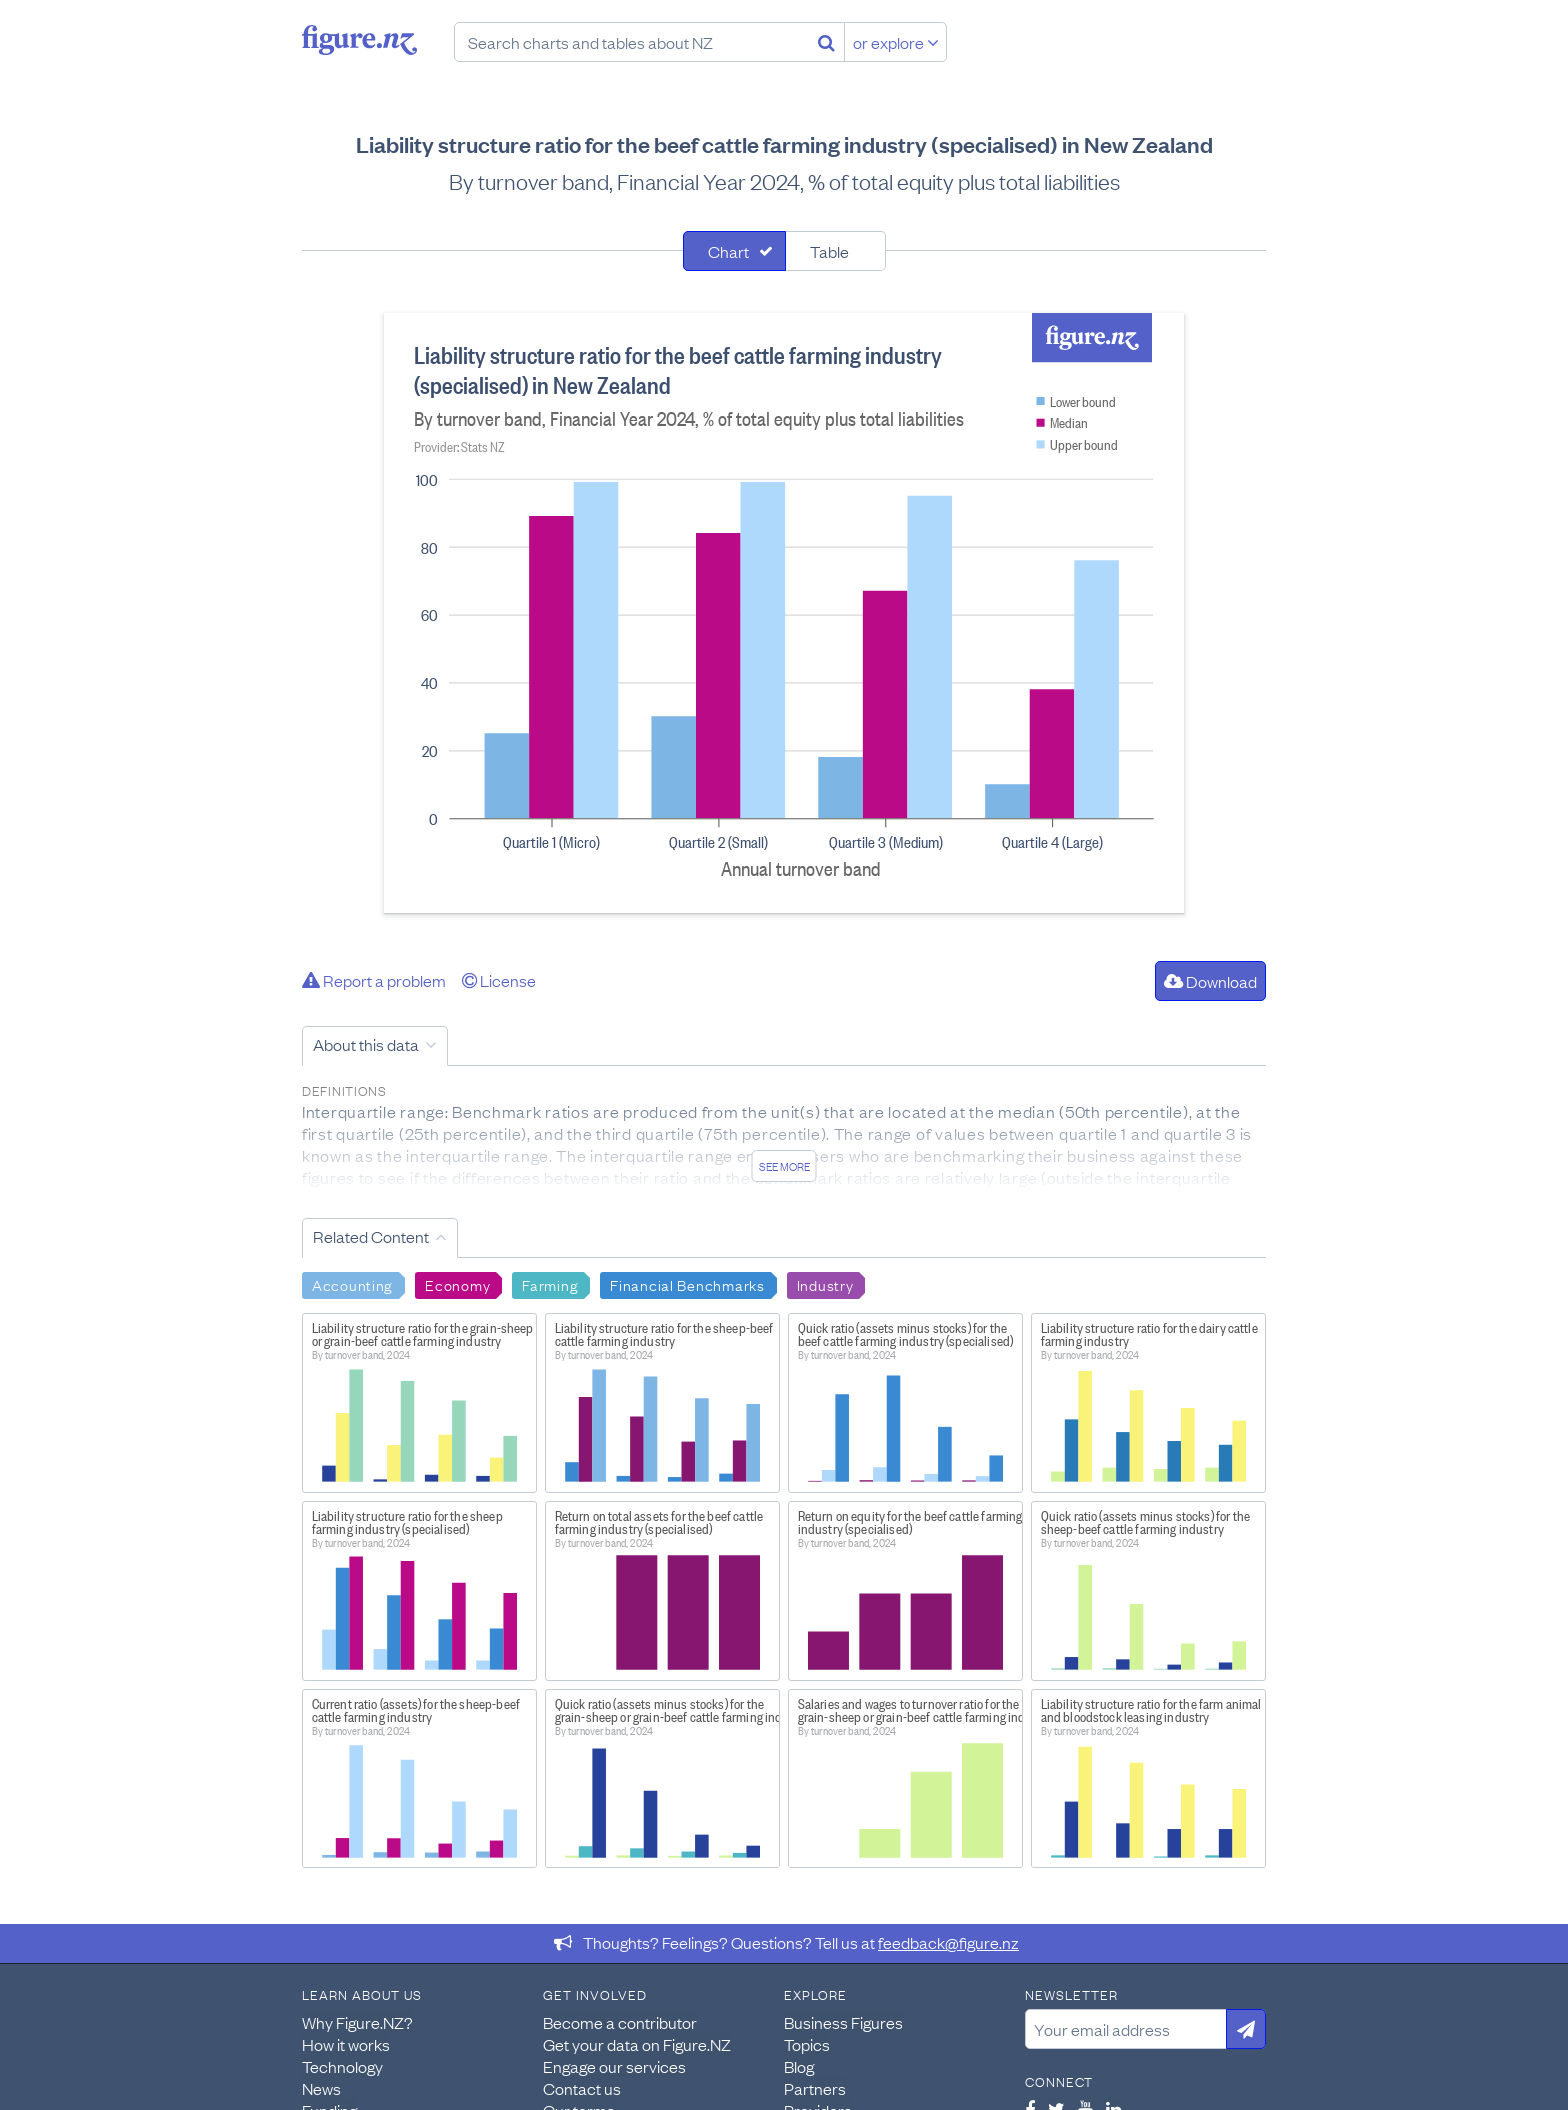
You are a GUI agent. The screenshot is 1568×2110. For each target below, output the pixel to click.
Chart (728, 251)
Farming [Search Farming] (550, 1284)
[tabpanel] (784, 613)
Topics (807, 2044)
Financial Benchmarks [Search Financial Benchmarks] (687, 1284)
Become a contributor (620, 2022)
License (499, 980)
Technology (342, 2066)
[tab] (734, 251)
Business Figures (843, 2022)
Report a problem (374, 980)
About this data (366, 1044)
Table (829, 251)
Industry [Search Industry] (825, 1284)
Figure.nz (359, 40)
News (321, 2088)
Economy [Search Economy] (457, 1284)
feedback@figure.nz (948, 1942)
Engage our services (614, 2066)
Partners (815, 2088)
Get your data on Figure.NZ (637, 2044)
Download (1210, 981)
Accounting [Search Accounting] (352, 1284)
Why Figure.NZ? (357, 2022)
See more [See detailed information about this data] (784, 1166)
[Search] (826, 42)
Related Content (371, 1236)
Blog (799, 2066)
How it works (346, 2044)
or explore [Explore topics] (896, 42)
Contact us (582, 2088)
